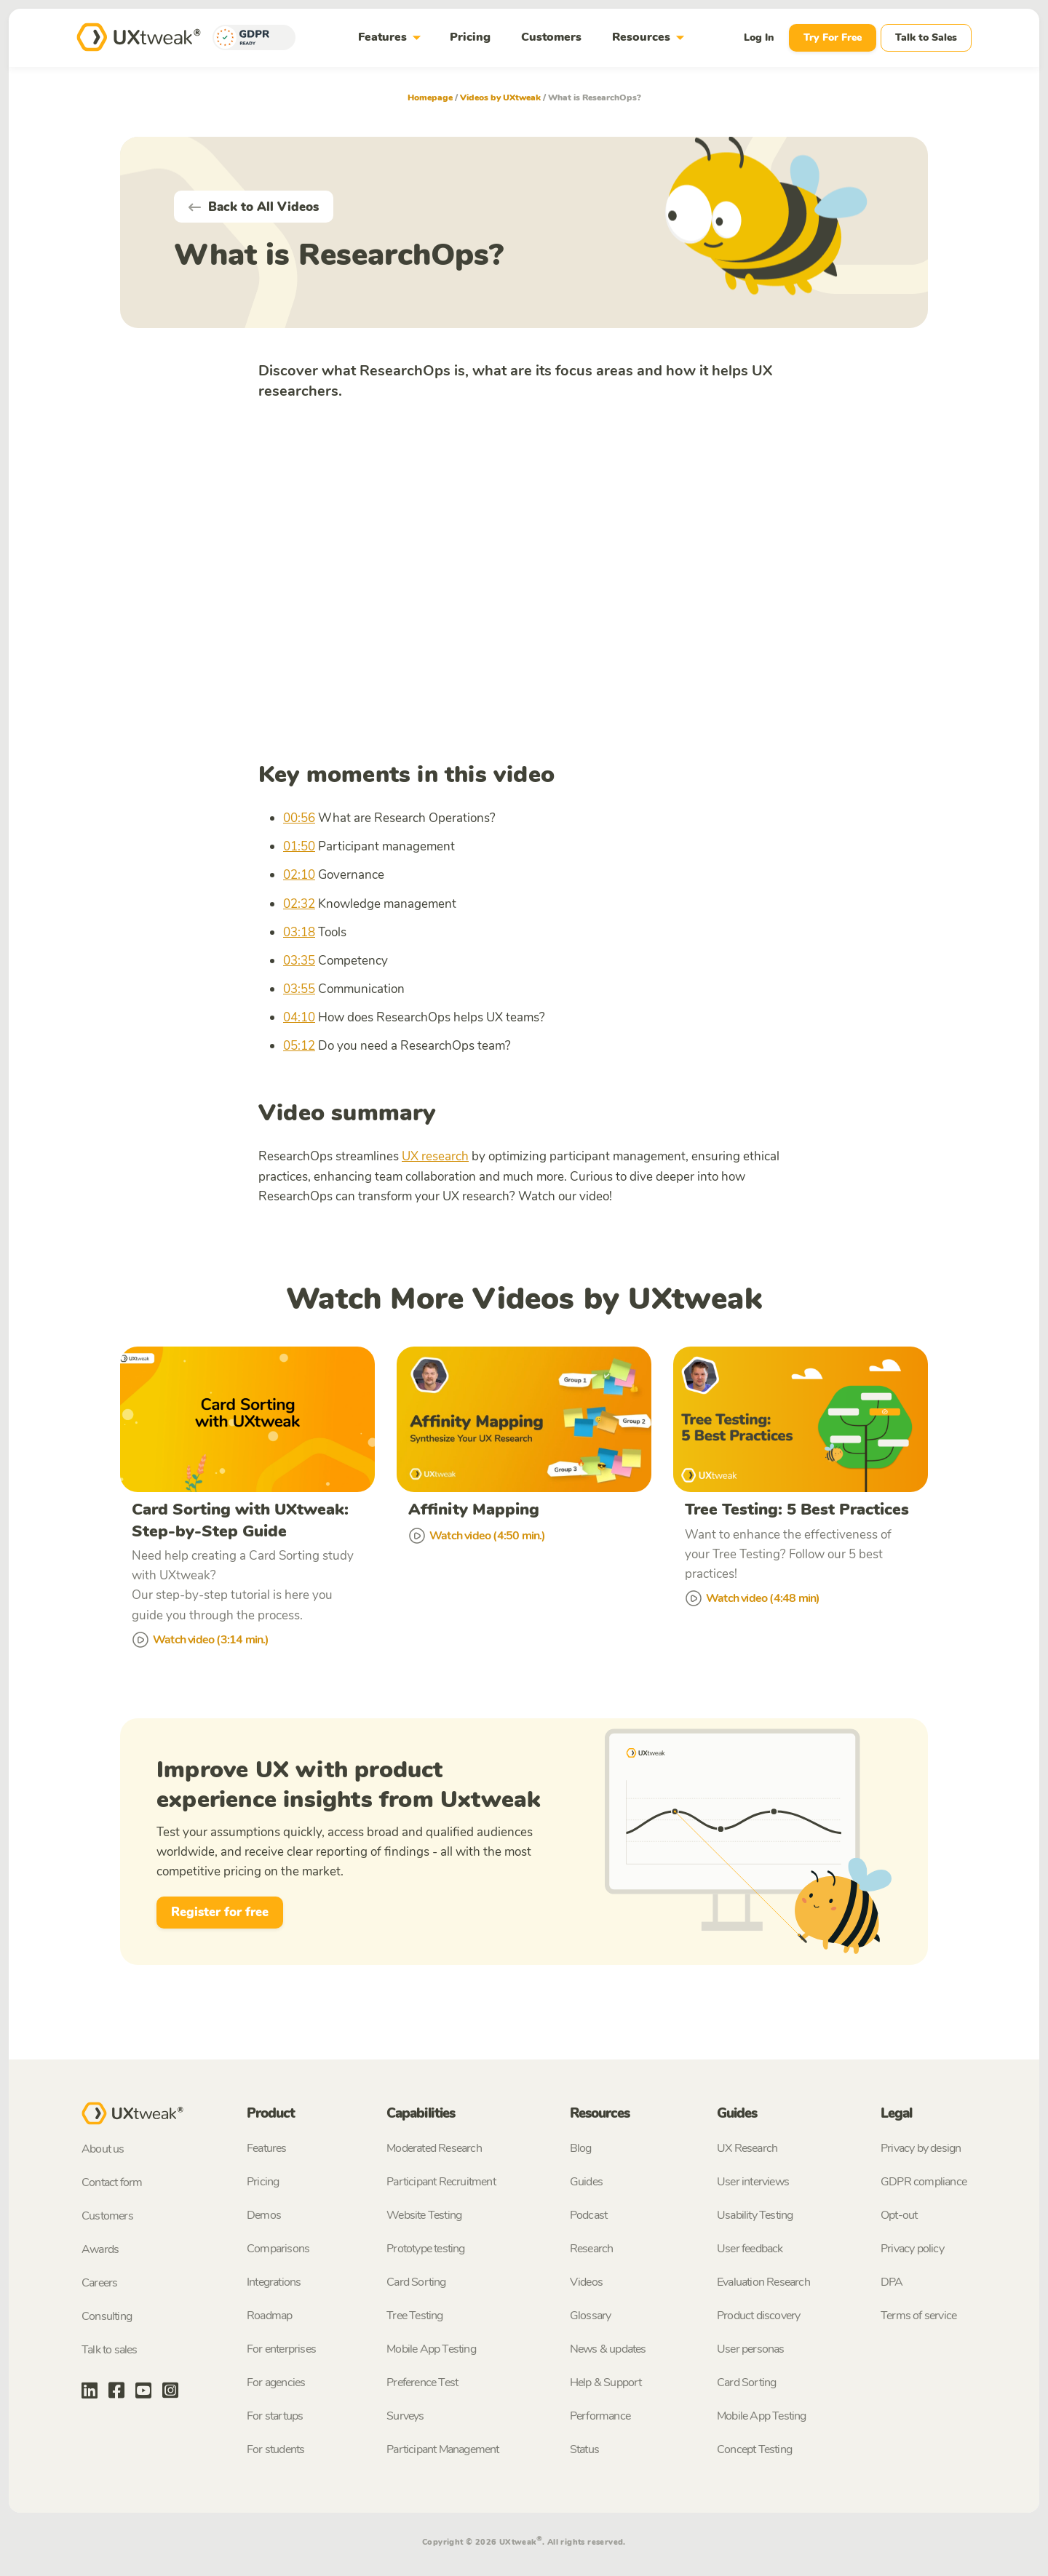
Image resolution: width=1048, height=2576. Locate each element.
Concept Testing (754, 2450)
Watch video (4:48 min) (752, 1599)
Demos (264, 2216)
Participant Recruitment (441, 2182)
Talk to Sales (926, 37)
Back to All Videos (253, 207)
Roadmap (269, 2316)
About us (103, 2150)
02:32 (299, 904)
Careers (99, 2284)
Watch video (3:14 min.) (200, 1640)
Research (592, 2249)
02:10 (299, 874)
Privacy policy (912, 2249)
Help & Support (606, 2383)
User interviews (753, 2182)
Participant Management (442, 2450)
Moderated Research (434, 2149)
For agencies (276, 2383)
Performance (600, 2417)
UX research (435, 1156)
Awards (100, 2251)
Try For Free (832, 37)
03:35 (299, 960)
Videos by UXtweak (500, 97)
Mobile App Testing (431, 2350)
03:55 (299, 989)
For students (275, 2450)
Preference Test (422, 2383)
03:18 (299, 932)
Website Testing (423, 2216)
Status (584, 2450)
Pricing (470, 37)
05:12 (299, 1045)
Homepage (430, 97)
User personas (751, 2350)
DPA (892, 2283)
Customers (551, 37)
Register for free (220, 1913)
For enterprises (281, 2350)
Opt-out (899, 2216)
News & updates (608, 2350)
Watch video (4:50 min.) (477, 1535)
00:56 (299, 818)
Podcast (588, 2216)
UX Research (747, 2149)
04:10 (299, 1017)
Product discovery (758, 2316)
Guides (586, 2182)
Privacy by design (921, 2149)
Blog (581, 2149)
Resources (651, 37)
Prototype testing (425, 2249)
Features (392, 37)
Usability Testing (755, 2216)
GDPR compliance (923, 2182)
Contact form (112, 2184)
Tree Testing (414, 2316)
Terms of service (918, 2316)
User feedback (750, 2249)
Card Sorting (415, 2283)
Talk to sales (110, 2351)
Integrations (274, 2283)
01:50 (299, 846)
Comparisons (278, 2249)
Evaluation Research (763, 2283)
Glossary (590, 2316)
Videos (586, 2283)
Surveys (405, 2417)
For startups (275, 2417)
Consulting (107, 2318)
